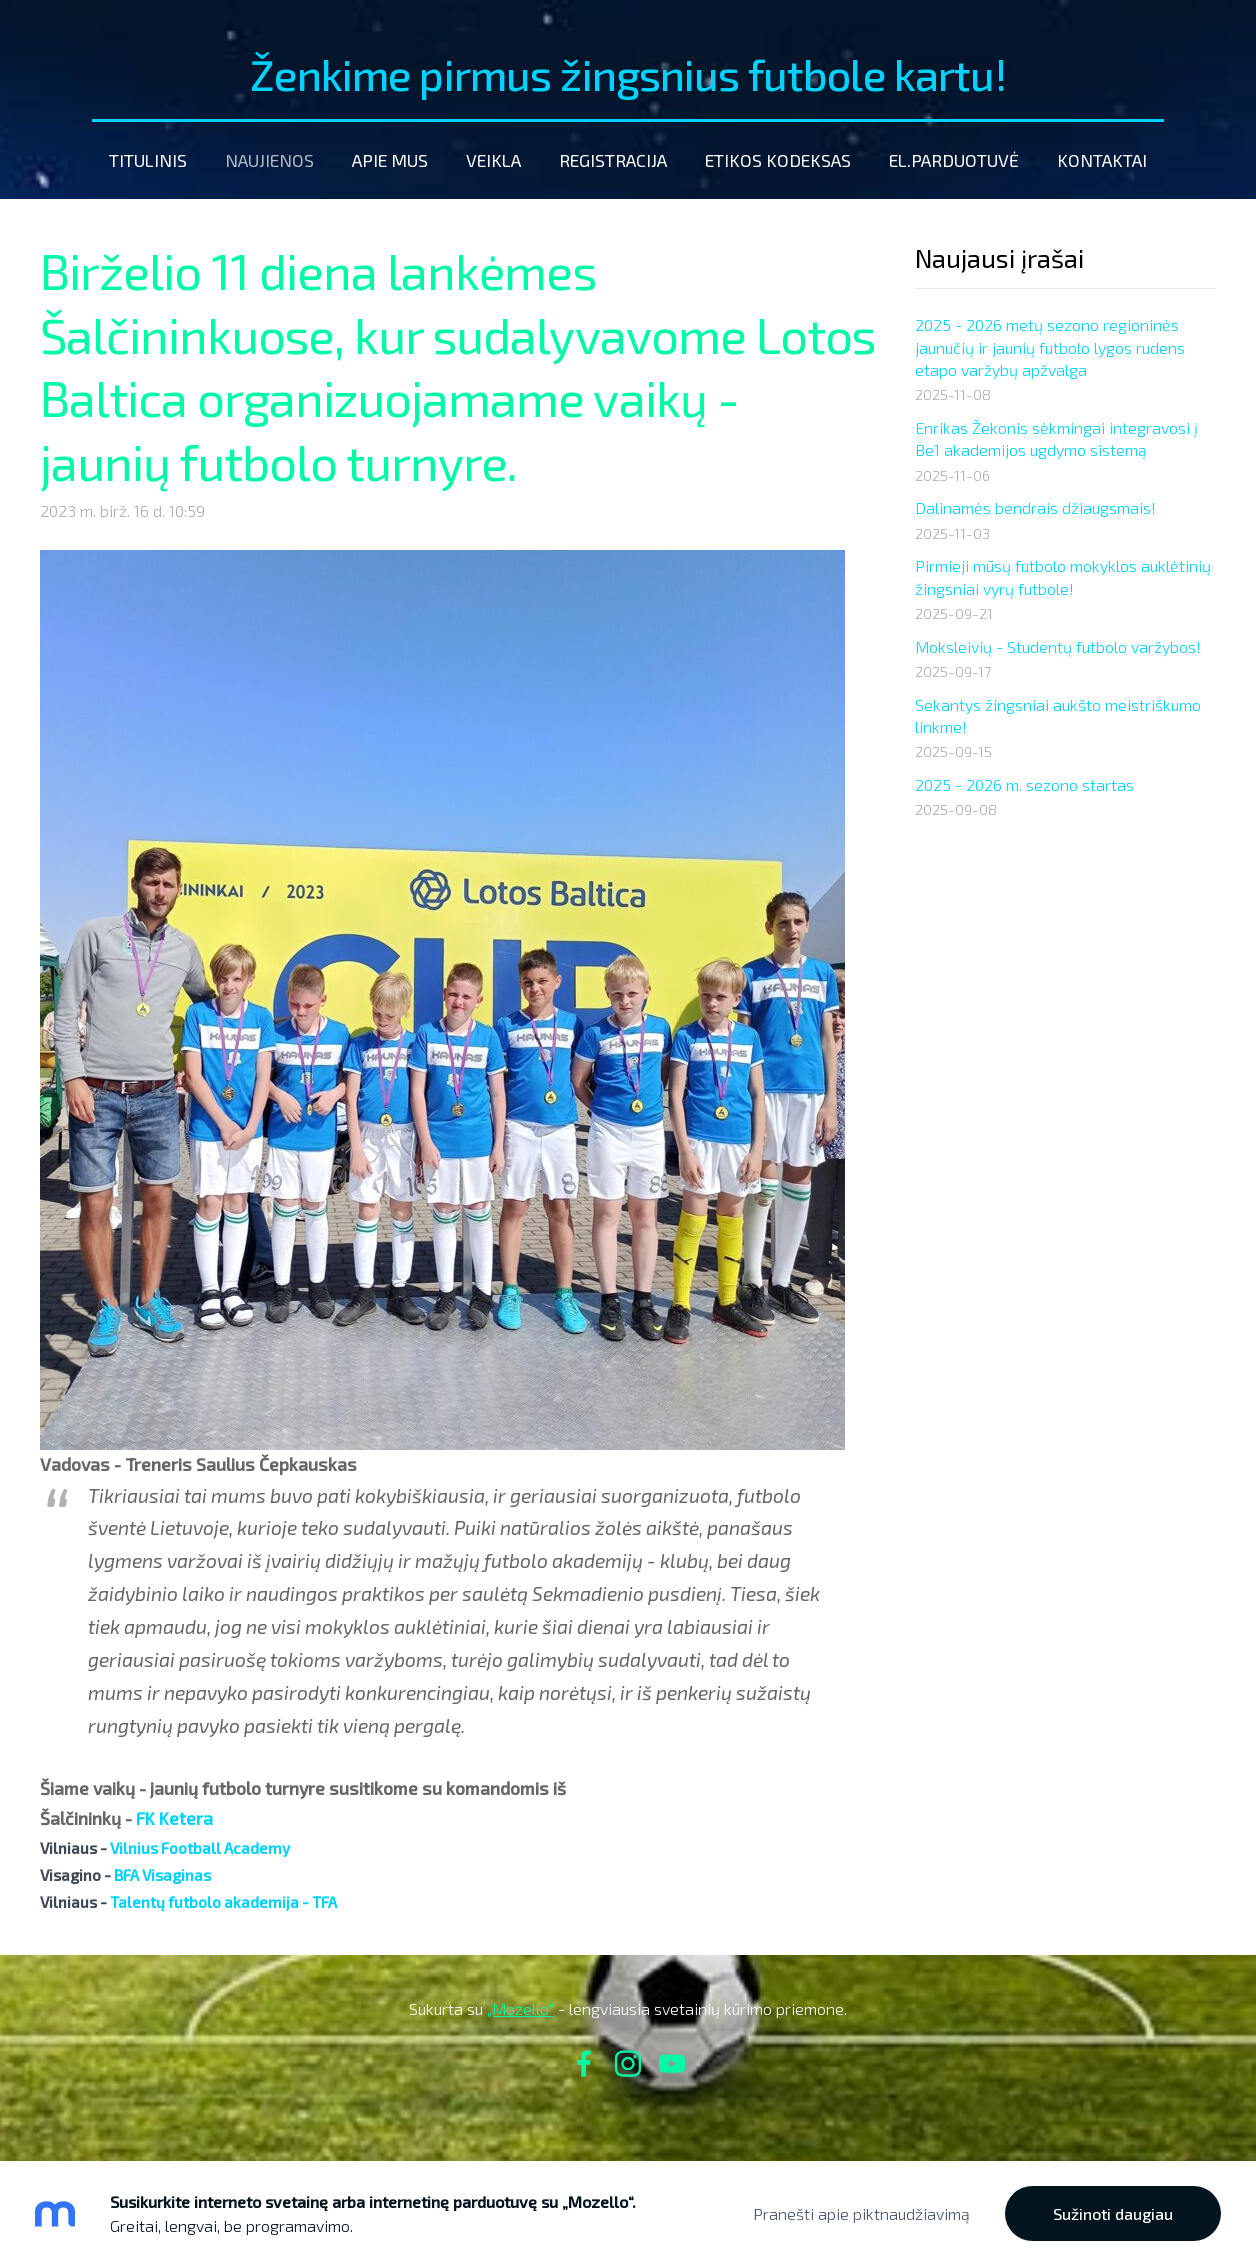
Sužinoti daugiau (1113, 2213)
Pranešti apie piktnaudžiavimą (861, 2213)
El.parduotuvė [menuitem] (954, 160)
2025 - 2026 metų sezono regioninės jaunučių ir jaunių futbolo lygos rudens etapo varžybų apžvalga (1050, 347)
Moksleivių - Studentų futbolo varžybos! (1058, 646)
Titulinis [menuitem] (148, 160)
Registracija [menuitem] (613, 160)
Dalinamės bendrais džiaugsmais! (1035, 507)
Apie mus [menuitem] (390, 160)
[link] (174, 1818)
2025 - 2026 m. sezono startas (1024, 784)
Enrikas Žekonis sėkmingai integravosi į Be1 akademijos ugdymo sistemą (1056, 438)
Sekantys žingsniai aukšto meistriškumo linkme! (1058, 715)
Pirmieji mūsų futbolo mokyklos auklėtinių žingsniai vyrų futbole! (1063, 576)
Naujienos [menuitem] (269, 160)
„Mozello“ (520, 2008)
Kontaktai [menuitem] (1102, 160)
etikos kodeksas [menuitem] (778, 160)
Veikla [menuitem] (493, 160)
